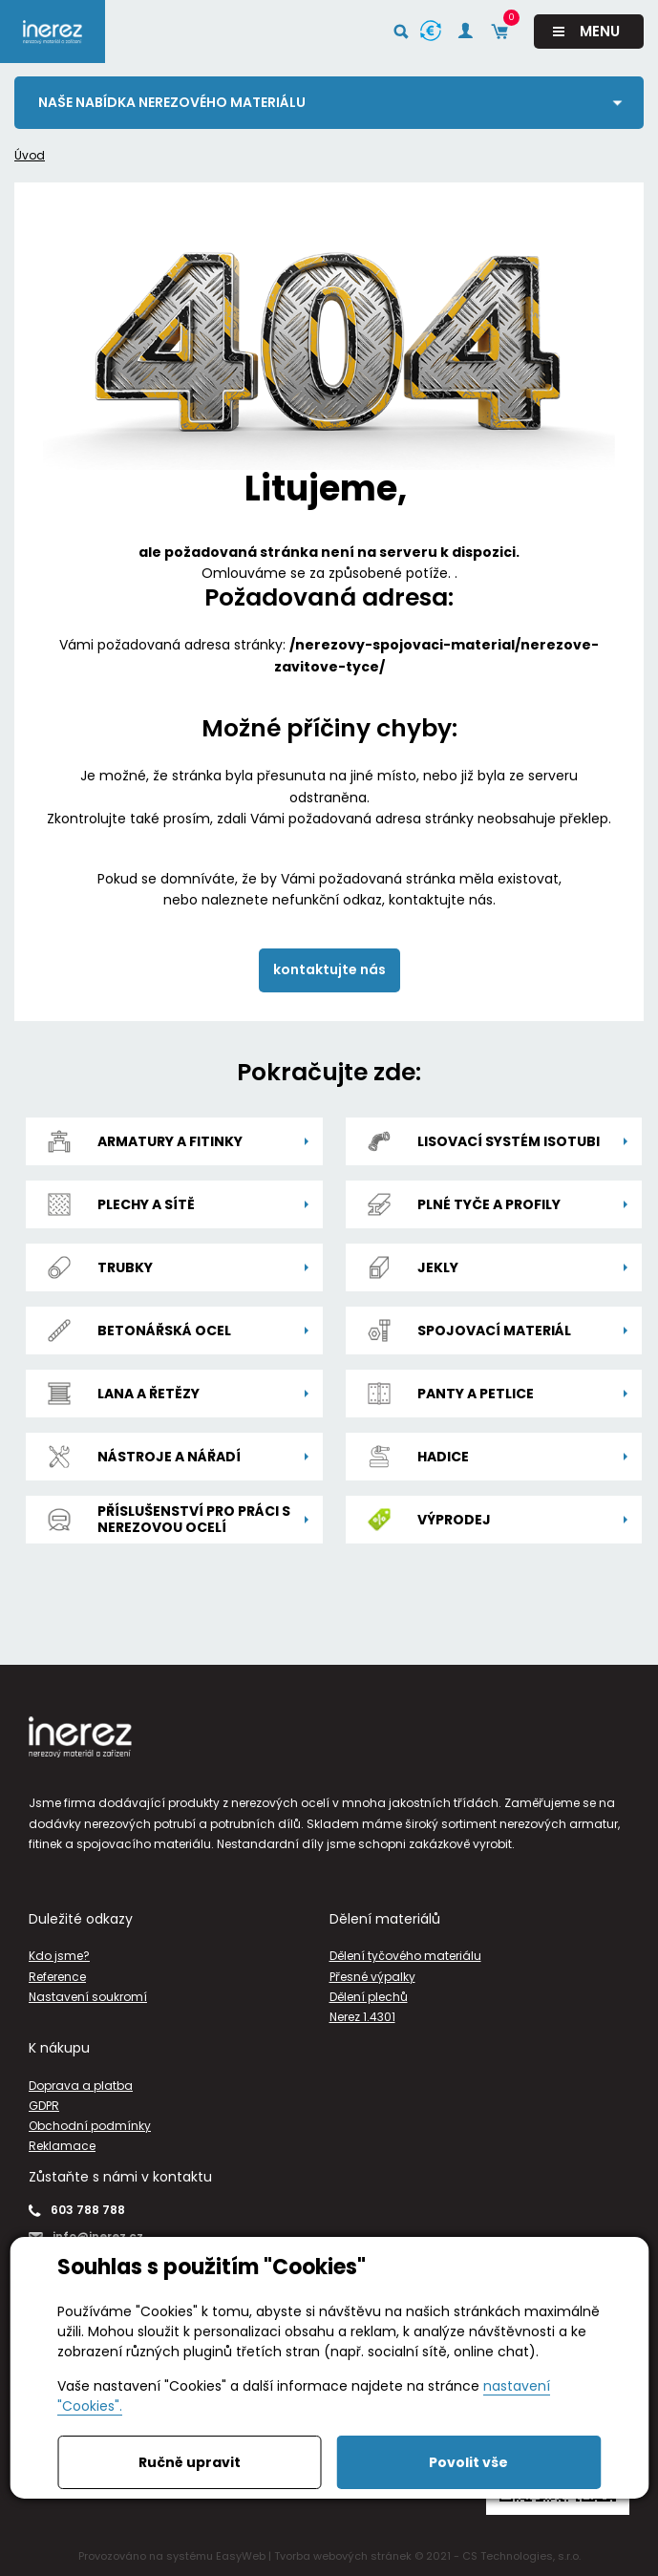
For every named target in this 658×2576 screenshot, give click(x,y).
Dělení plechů (368, 1997)
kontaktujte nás (329, 969)
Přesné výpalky (372, 1977)
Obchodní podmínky (90, 2126)
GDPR (44, 2105)
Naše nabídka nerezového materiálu (172, 102)
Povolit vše (468, 2462)
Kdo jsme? (59, 1956)
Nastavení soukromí (88, 1997)
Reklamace (62, 2146)
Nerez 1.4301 (362, 2017)
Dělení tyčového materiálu (405, 1956)
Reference (57, 1977)
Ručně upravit (189, 2462)
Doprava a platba (81, 2085)
